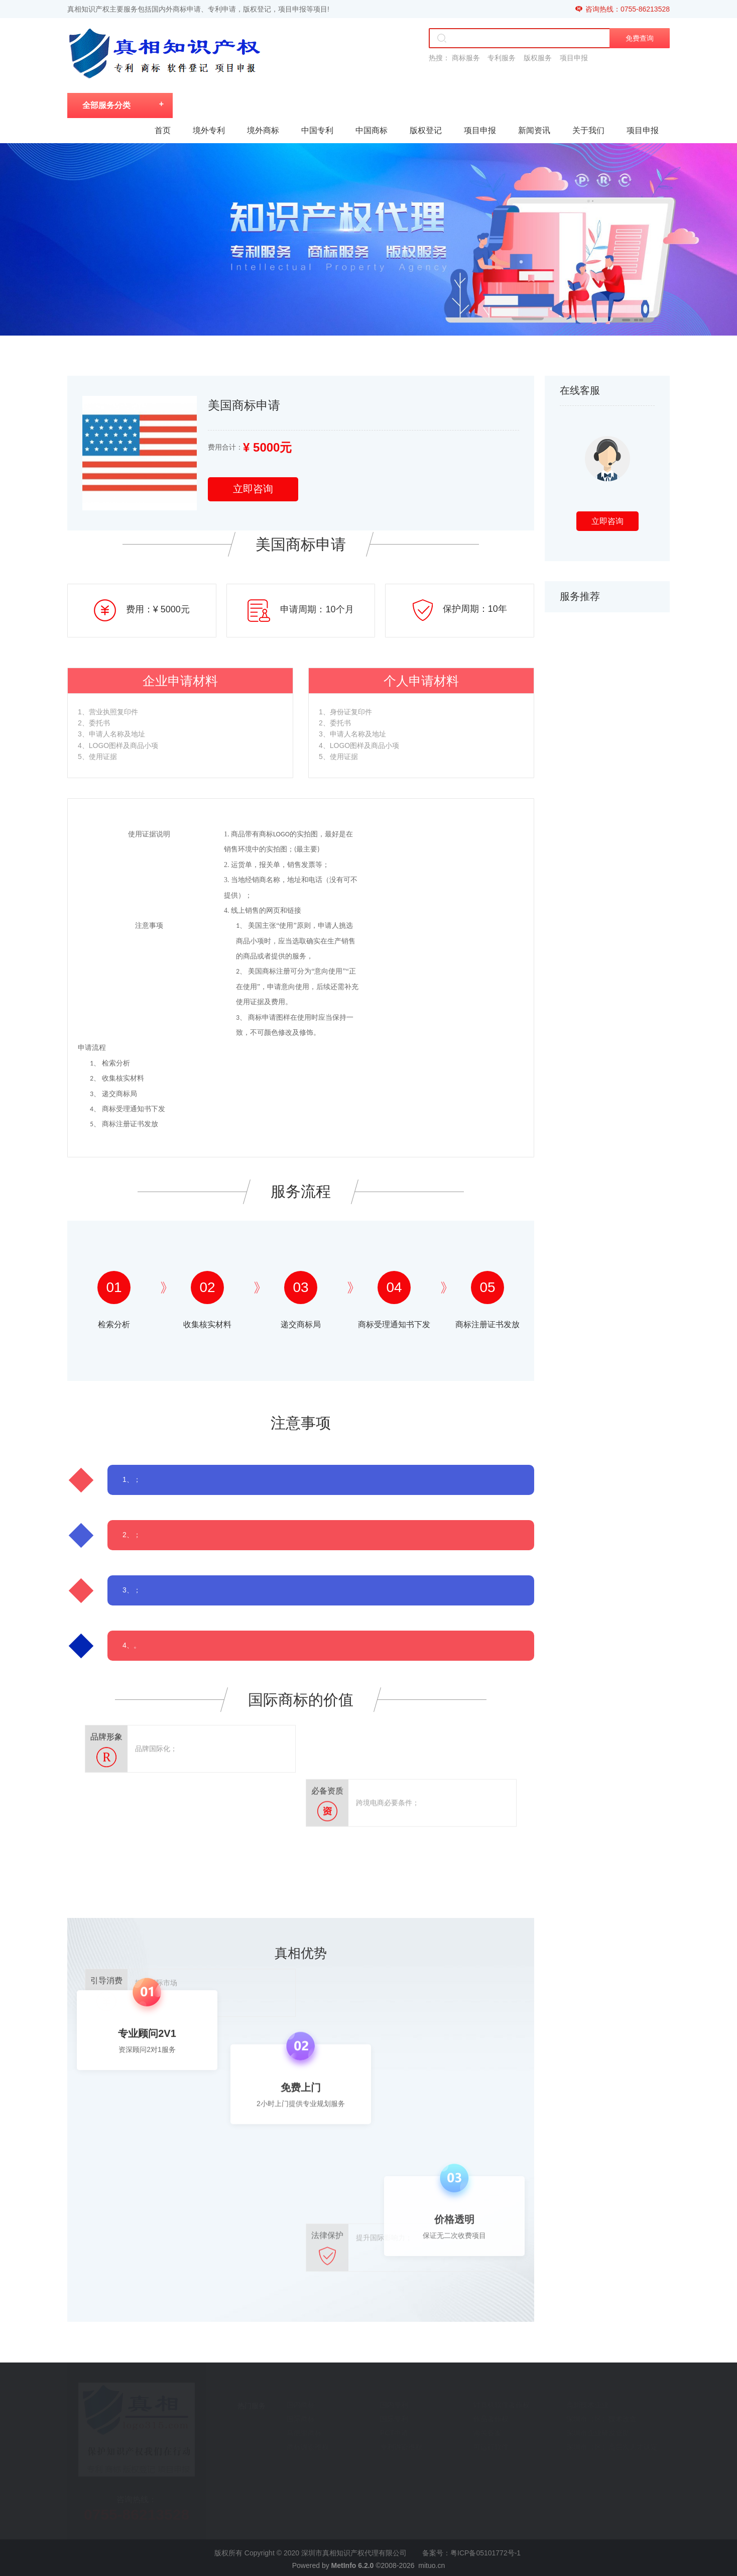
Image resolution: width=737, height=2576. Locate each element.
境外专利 (209, 130)
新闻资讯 (534, 130)
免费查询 (640, 38)
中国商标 (371, 130)
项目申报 (480, 130)
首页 (163, 130)
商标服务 (466, 58)
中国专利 (317, 130)
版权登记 (426, 130)
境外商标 (263, 130)
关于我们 (588, 130)
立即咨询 (253, 488)
